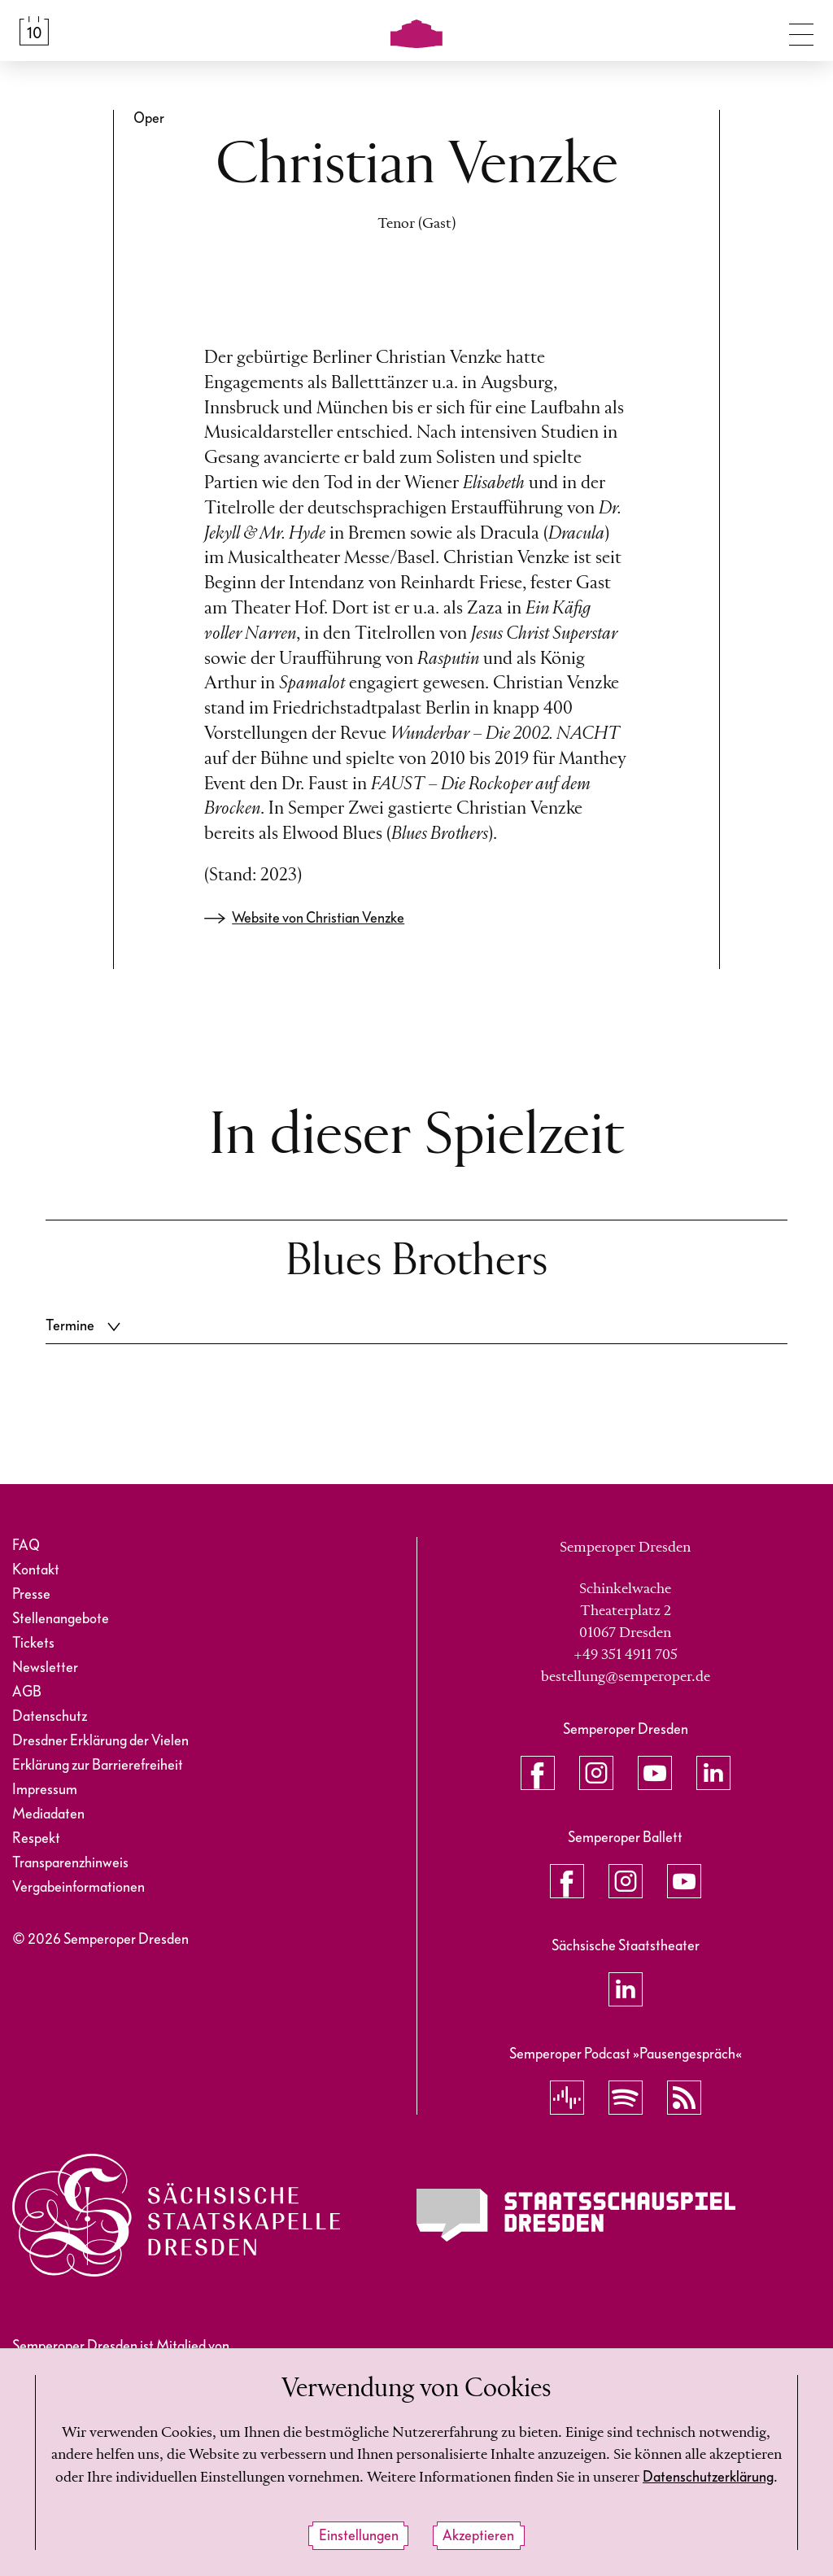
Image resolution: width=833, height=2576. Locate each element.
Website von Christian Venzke (318, 918)
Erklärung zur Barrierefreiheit (97, 1765)
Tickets (33, 1643)
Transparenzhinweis (70, 1863)
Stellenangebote (60, 1618)
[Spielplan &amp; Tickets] (34, 31)
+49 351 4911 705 (626, 1655)
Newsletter (45, 1667)
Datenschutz (49, 1716)
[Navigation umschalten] (801, 31)
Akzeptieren (478, 2535)
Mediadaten (48, 1814)
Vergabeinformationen (78, 1887)
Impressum (44, 1789)
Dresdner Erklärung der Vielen (100, 1741)
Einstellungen (359, 2535)
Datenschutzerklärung (708, 2477)
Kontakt (35, 1570)
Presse (31, 1594)
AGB (26, 1692)
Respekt (36, 1838)
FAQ (26, 1545)
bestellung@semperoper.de (625, 1677)
